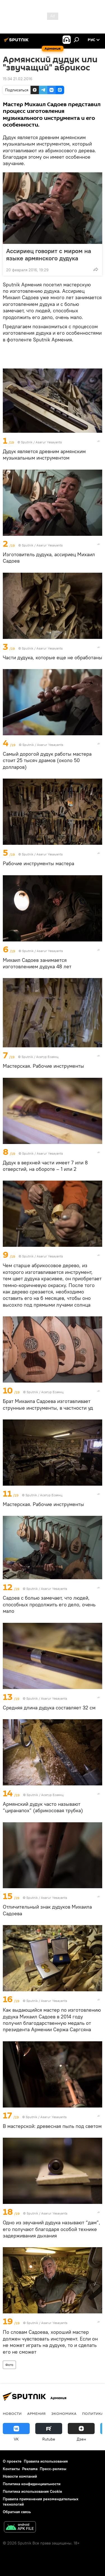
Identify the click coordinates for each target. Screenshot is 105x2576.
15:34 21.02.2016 (17, 78)
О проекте (12, 2461)
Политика (93, 2413)
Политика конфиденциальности (31, 2483)
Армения (36, 2413)
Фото (9, 2365)
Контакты (11, 2468)
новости (12, 2413)
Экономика (63, 2413)
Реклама (30, 2468)
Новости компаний (20, 2476)
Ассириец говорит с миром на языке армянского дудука (48, 254)
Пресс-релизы (53, 2468)
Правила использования (46, 2461)
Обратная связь (17, 2511)
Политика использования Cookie (32, 2491)
